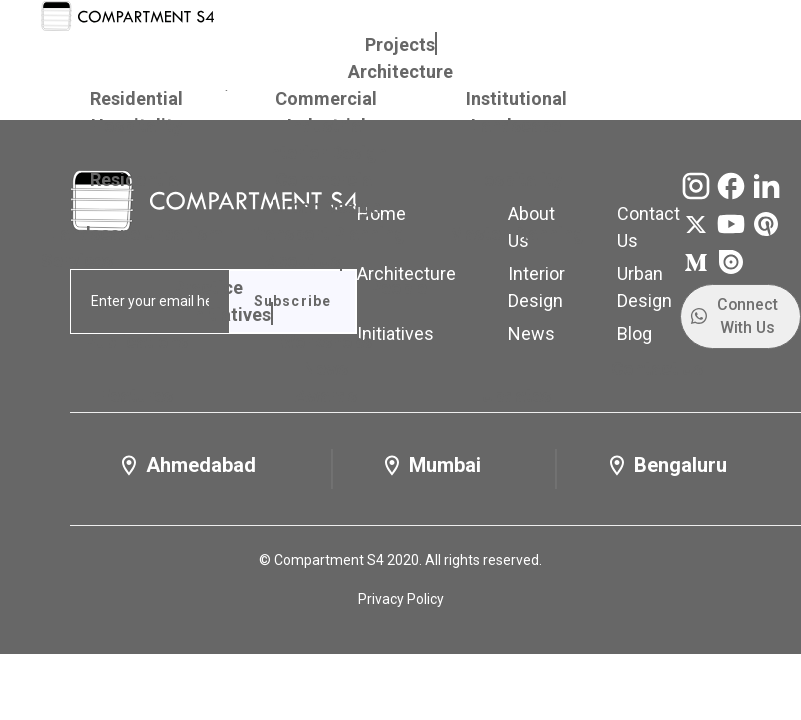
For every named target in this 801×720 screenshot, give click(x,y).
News (325, 368)
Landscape (516, 125)
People (398, 287)
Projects (400, 44)
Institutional (516, 98)
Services (77, 260)
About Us (302, 260)
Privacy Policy (401, 599)
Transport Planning (326, 233)
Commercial (326, 98)
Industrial (326, 125)
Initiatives (230, 314)
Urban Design (326, 206)
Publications (136, 341)
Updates (516, 395)
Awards (326, 395)
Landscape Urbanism (136, 233)
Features (136, 395)
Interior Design (326, 152)
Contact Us (657, 368)
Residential (136, 98)
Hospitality (136, 125)
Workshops (326, 341)
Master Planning (516, 233)
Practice (208, 287)
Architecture (400, 71)
